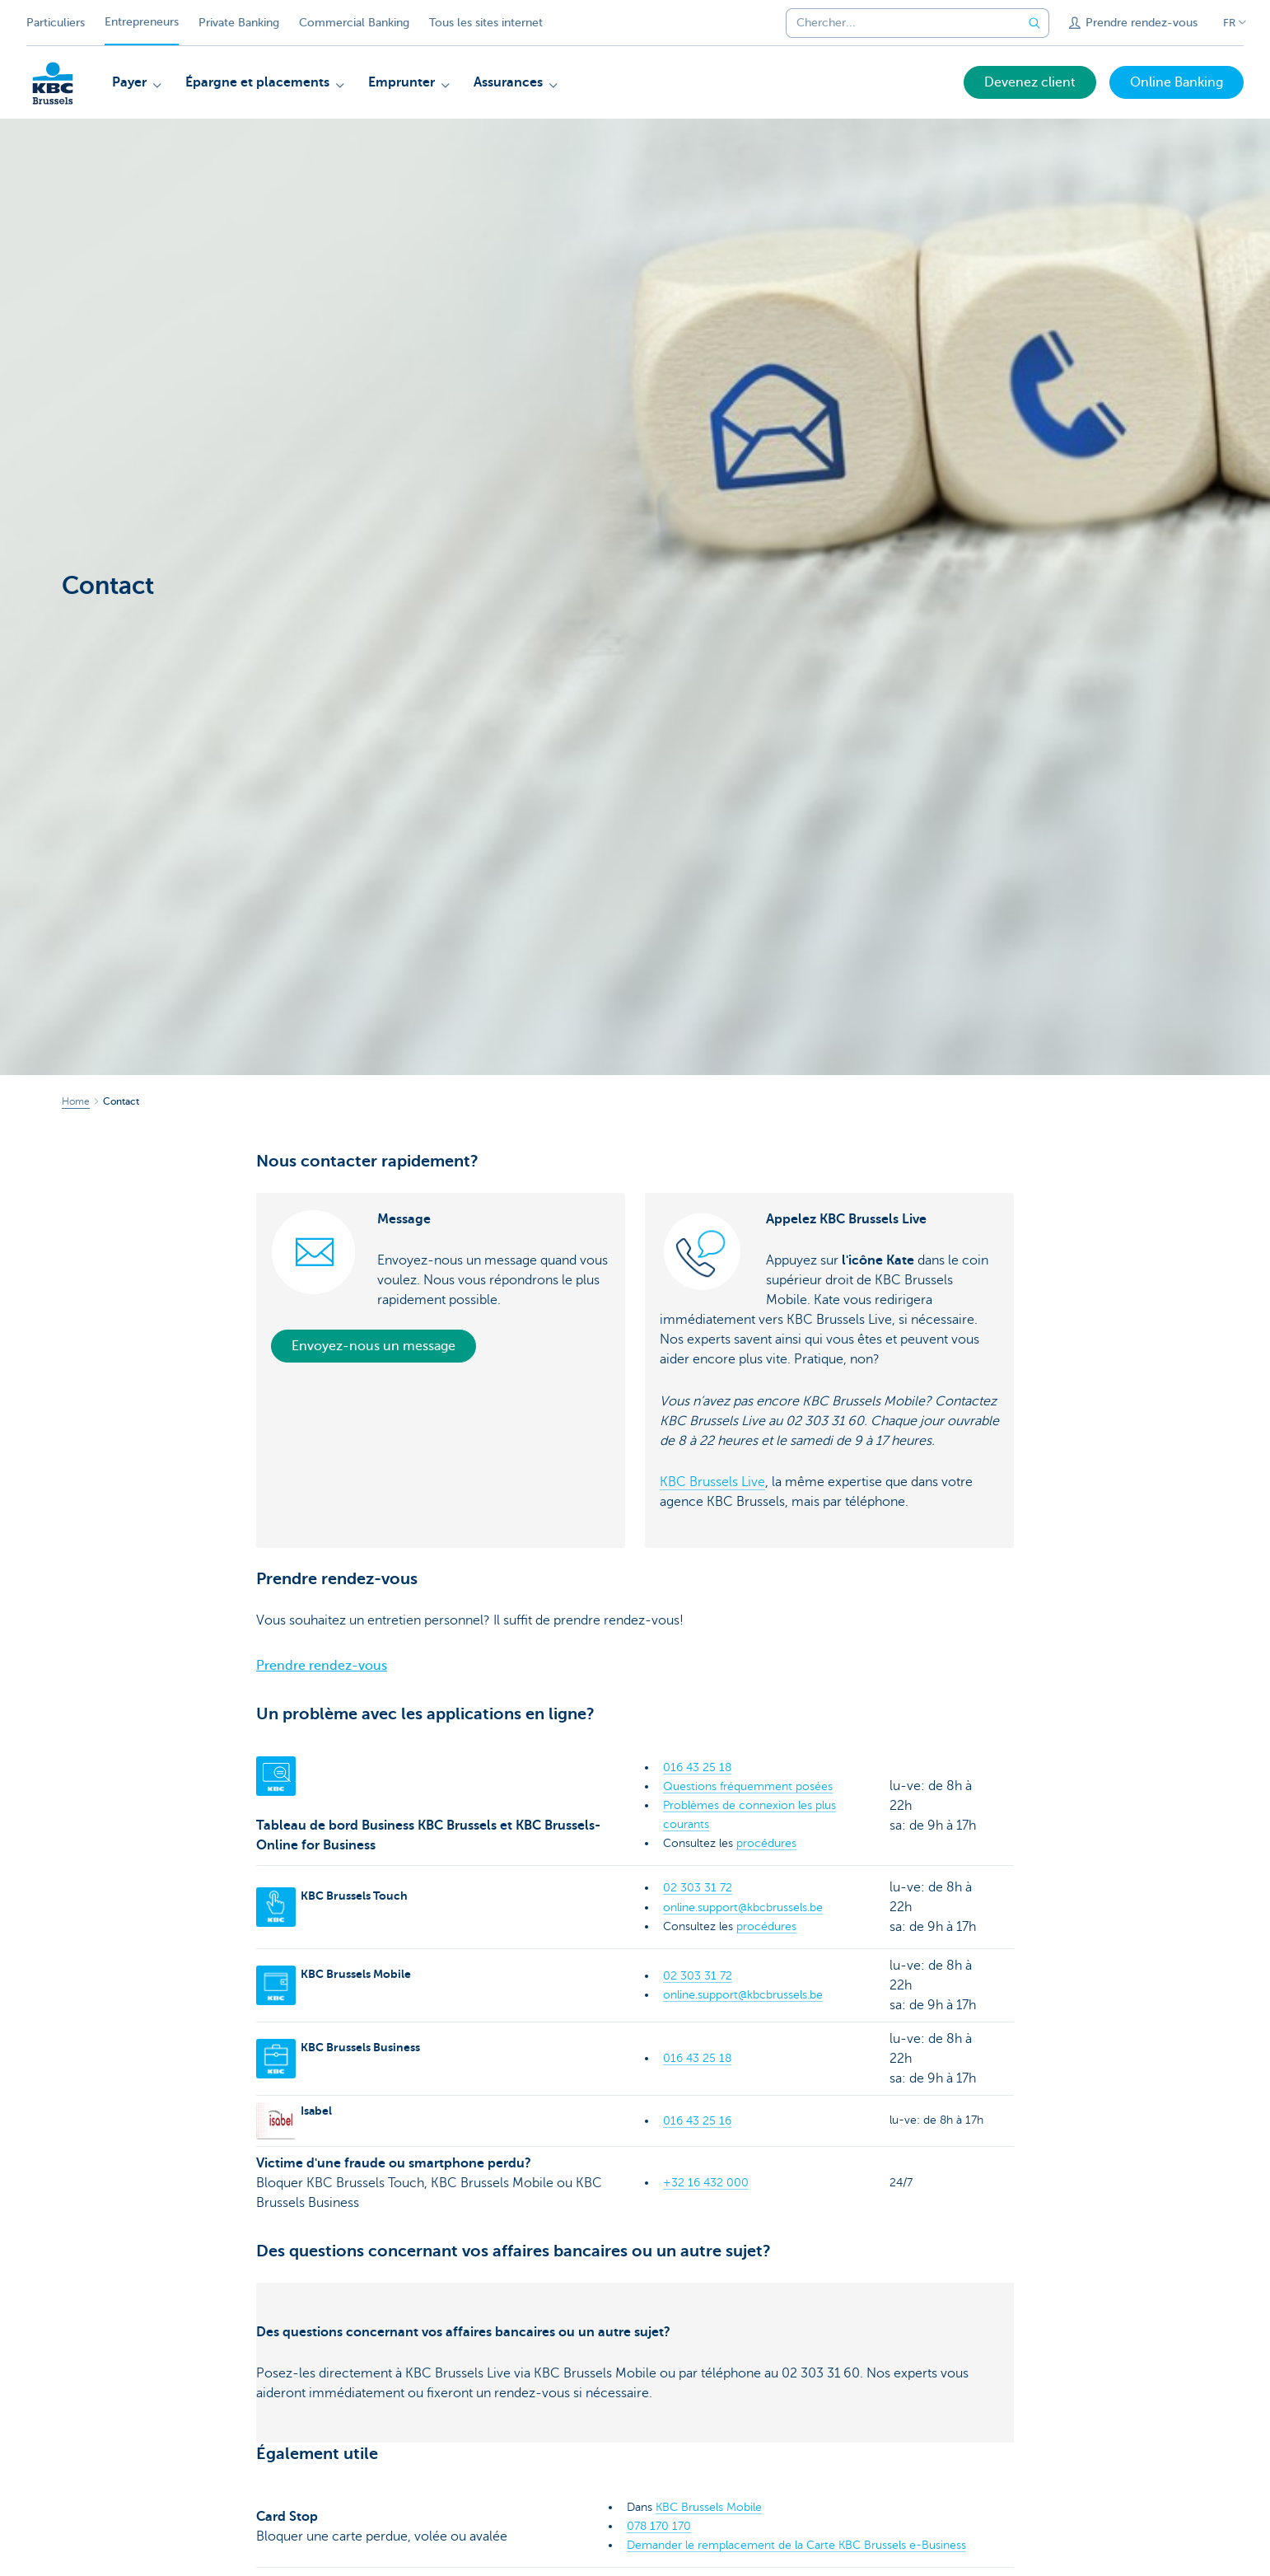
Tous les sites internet (486, 22)
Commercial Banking (354, 22)
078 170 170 (659, 2526)
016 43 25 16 (697, 2121)
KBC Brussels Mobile (709, 2507)
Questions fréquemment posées (748, 1786)
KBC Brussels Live (712, 1482)
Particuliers (55, 22)
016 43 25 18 (697, 1767)
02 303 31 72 (697, 1888)
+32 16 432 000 (706, 2182)
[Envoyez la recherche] (1034, 23)
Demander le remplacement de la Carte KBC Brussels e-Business (796, 2545)
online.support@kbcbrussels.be (743, 1907)
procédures (766, 1843)
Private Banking (238, 22)
